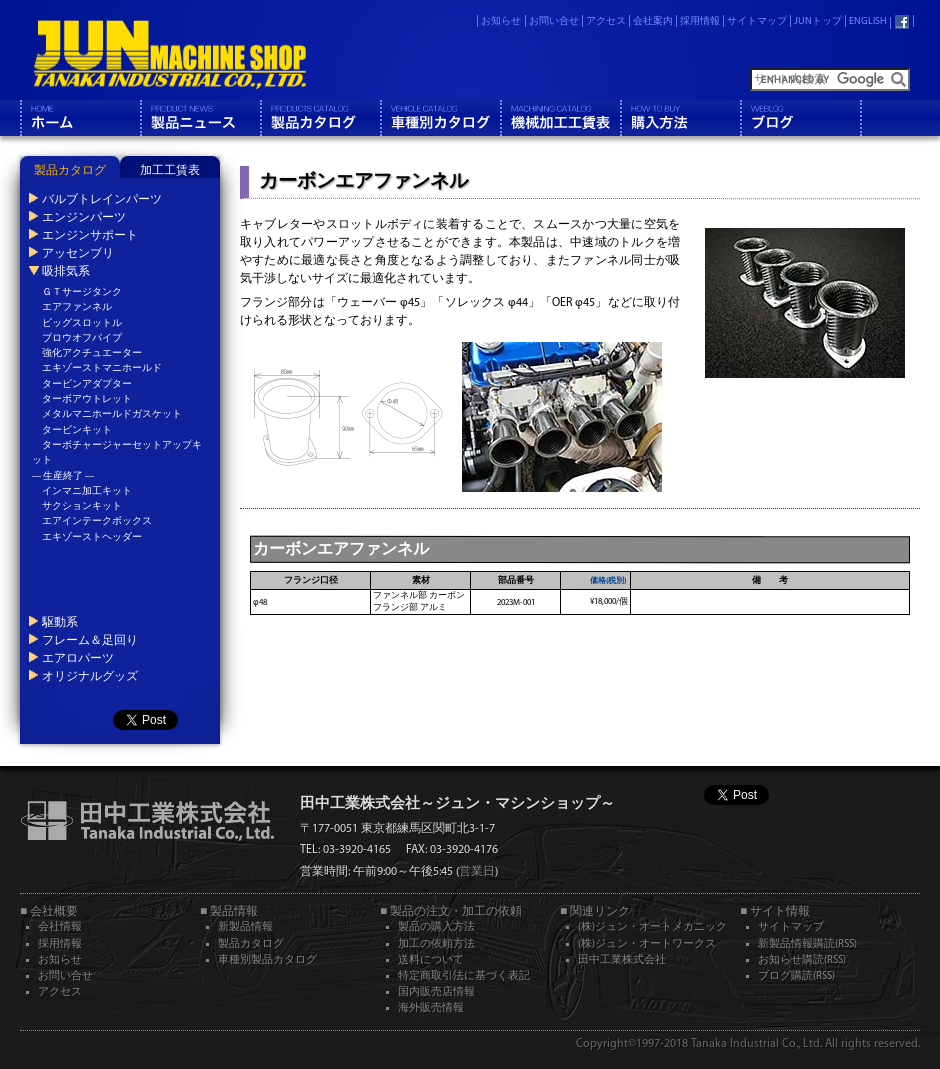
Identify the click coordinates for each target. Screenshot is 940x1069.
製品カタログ (320, 118)
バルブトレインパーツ (102, 199)
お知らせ (501, 21)
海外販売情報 (431, 1008)
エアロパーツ (78, 658)
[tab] (70, 167)
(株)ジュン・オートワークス (647, 944)
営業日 (477, 872)
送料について (431, 960)
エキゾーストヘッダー (92, 537)
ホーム (80, 118)
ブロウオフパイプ (82, 338)
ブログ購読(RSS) (796, 976)
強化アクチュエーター (92, 353)
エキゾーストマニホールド (102, 368)
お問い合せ (554, 21)
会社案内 (653, 21)
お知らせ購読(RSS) (802, 960)
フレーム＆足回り (90, 640)
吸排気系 (66, 271)
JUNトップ (818, 21)
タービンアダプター (87, 384)
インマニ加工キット (87, 491)
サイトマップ (757, 21)
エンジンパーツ (84, 217)
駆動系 (60, 622)
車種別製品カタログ (267, 960)
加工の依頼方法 (436, 944)
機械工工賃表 (560, 118)
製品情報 (200, 118)
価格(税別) (608, 581)
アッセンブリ (78, 253)
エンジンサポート (90, 235)
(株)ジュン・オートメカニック (652, 927)
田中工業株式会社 (622, 960)
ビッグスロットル (82, 323)
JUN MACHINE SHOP (170, 55)
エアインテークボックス (97, 521)
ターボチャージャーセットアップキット (117, 453)
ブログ (800, 118)
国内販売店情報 (436, 992)
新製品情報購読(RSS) (807, 944)
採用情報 (700, 21)
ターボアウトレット (87, 399)
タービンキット (77, 430)
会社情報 (60, 927)
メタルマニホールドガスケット (112, 414)
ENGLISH (868, 21)
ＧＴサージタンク (82, 292)
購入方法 (680, 118)
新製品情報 (245, 927)
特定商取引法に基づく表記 (464, 976)
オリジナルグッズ (90, 676)
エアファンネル (77, 307)
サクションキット (82, 506)
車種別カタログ (440, 118)
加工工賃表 (170, 171)
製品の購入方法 (436, 927)
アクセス (606, 21)
